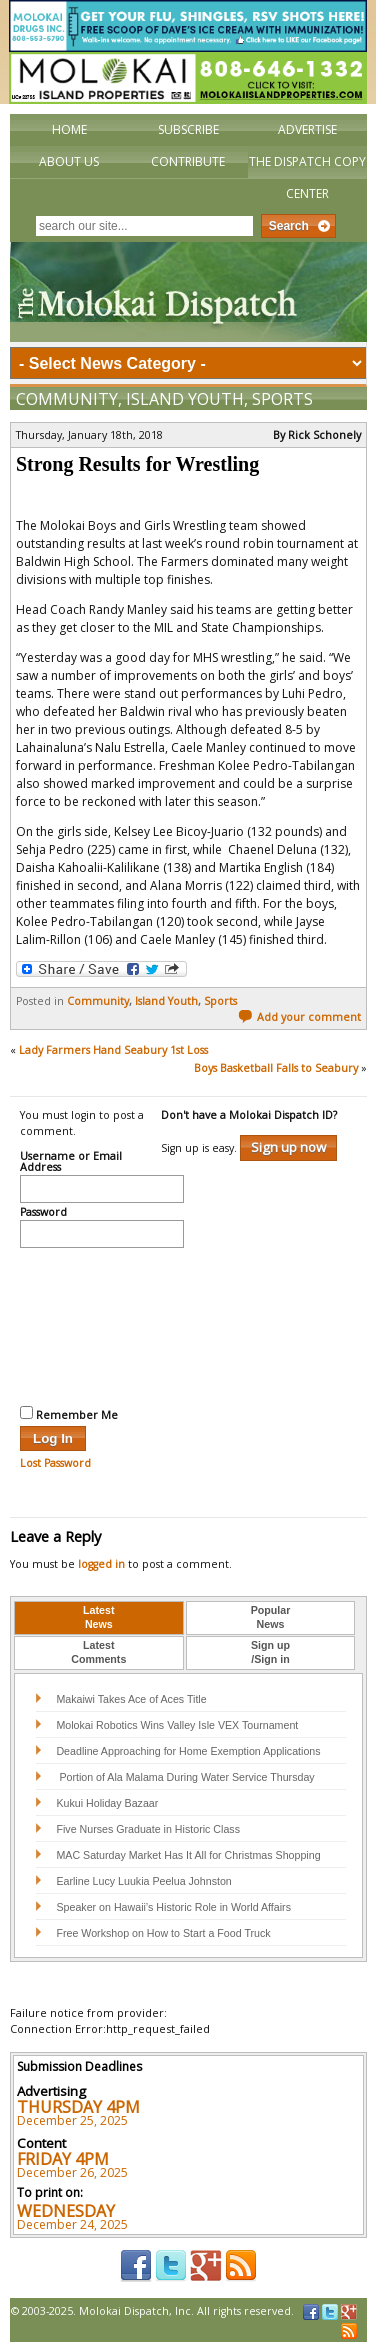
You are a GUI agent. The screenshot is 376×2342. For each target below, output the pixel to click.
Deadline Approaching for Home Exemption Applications (188, 1751)
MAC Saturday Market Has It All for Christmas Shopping (188, 1855)
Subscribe (188, 129)
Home (69, 129)
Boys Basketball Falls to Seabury (276, 1068)
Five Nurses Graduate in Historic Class (148, 1829)
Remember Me (69, 1414)
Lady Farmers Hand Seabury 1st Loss (113, 1050)
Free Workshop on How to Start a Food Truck (163, 1933)
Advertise (307, 129)
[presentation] (102, 1324)
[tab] (99, 1618)
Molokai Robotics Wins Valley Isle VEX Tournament (177, 1725)
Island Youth (185, 399)
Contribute (188, 161)
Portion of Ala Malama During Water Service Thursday (185, 1777)
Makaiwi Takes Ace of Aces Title (131, 1699)
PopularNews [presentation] (271, 1617)
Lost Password (55, 1463)
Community (67, 399)
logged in (101, 1564)
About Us (69, 161)
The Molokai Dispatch (188, 292)
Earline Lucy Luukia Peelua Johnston (143, 1881)
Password (43, 1213)
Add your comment (299, 1017)
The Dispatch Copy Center (307, 177)
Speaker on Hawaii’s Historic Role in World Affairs (173, 1907)
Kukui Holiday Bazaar (107, 1803)
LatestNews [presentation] (98, 1617)
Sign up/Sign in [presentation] (270, 1652)
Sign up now (288, 1147)
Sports (282, 399)
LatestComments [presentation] (98, 1652)
